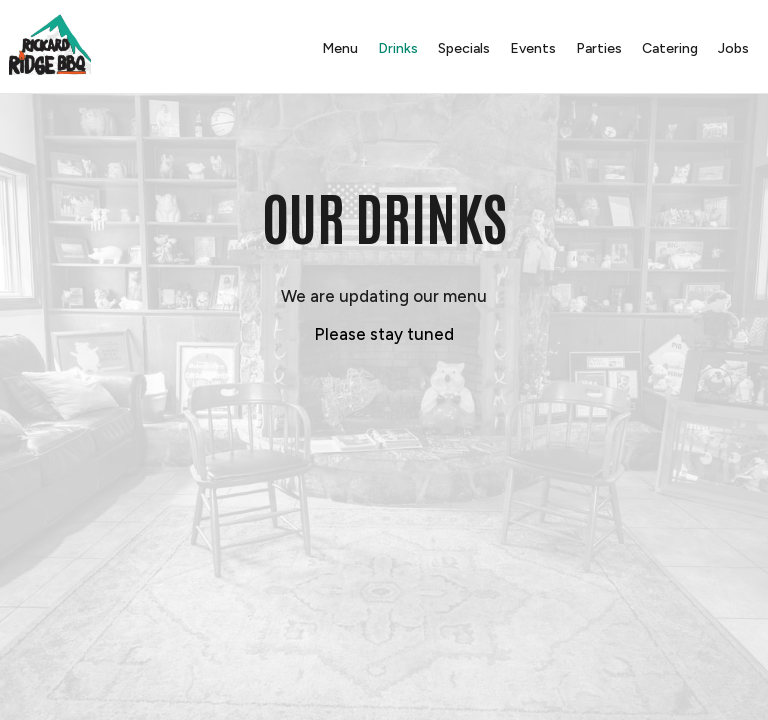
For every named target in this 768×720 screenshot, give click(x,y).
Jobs (732, 49)
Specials (463, 49)
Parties (598, 49)
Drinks (397, 49)
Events (532, 49)
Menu (339, 49)
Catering (669, 49)
